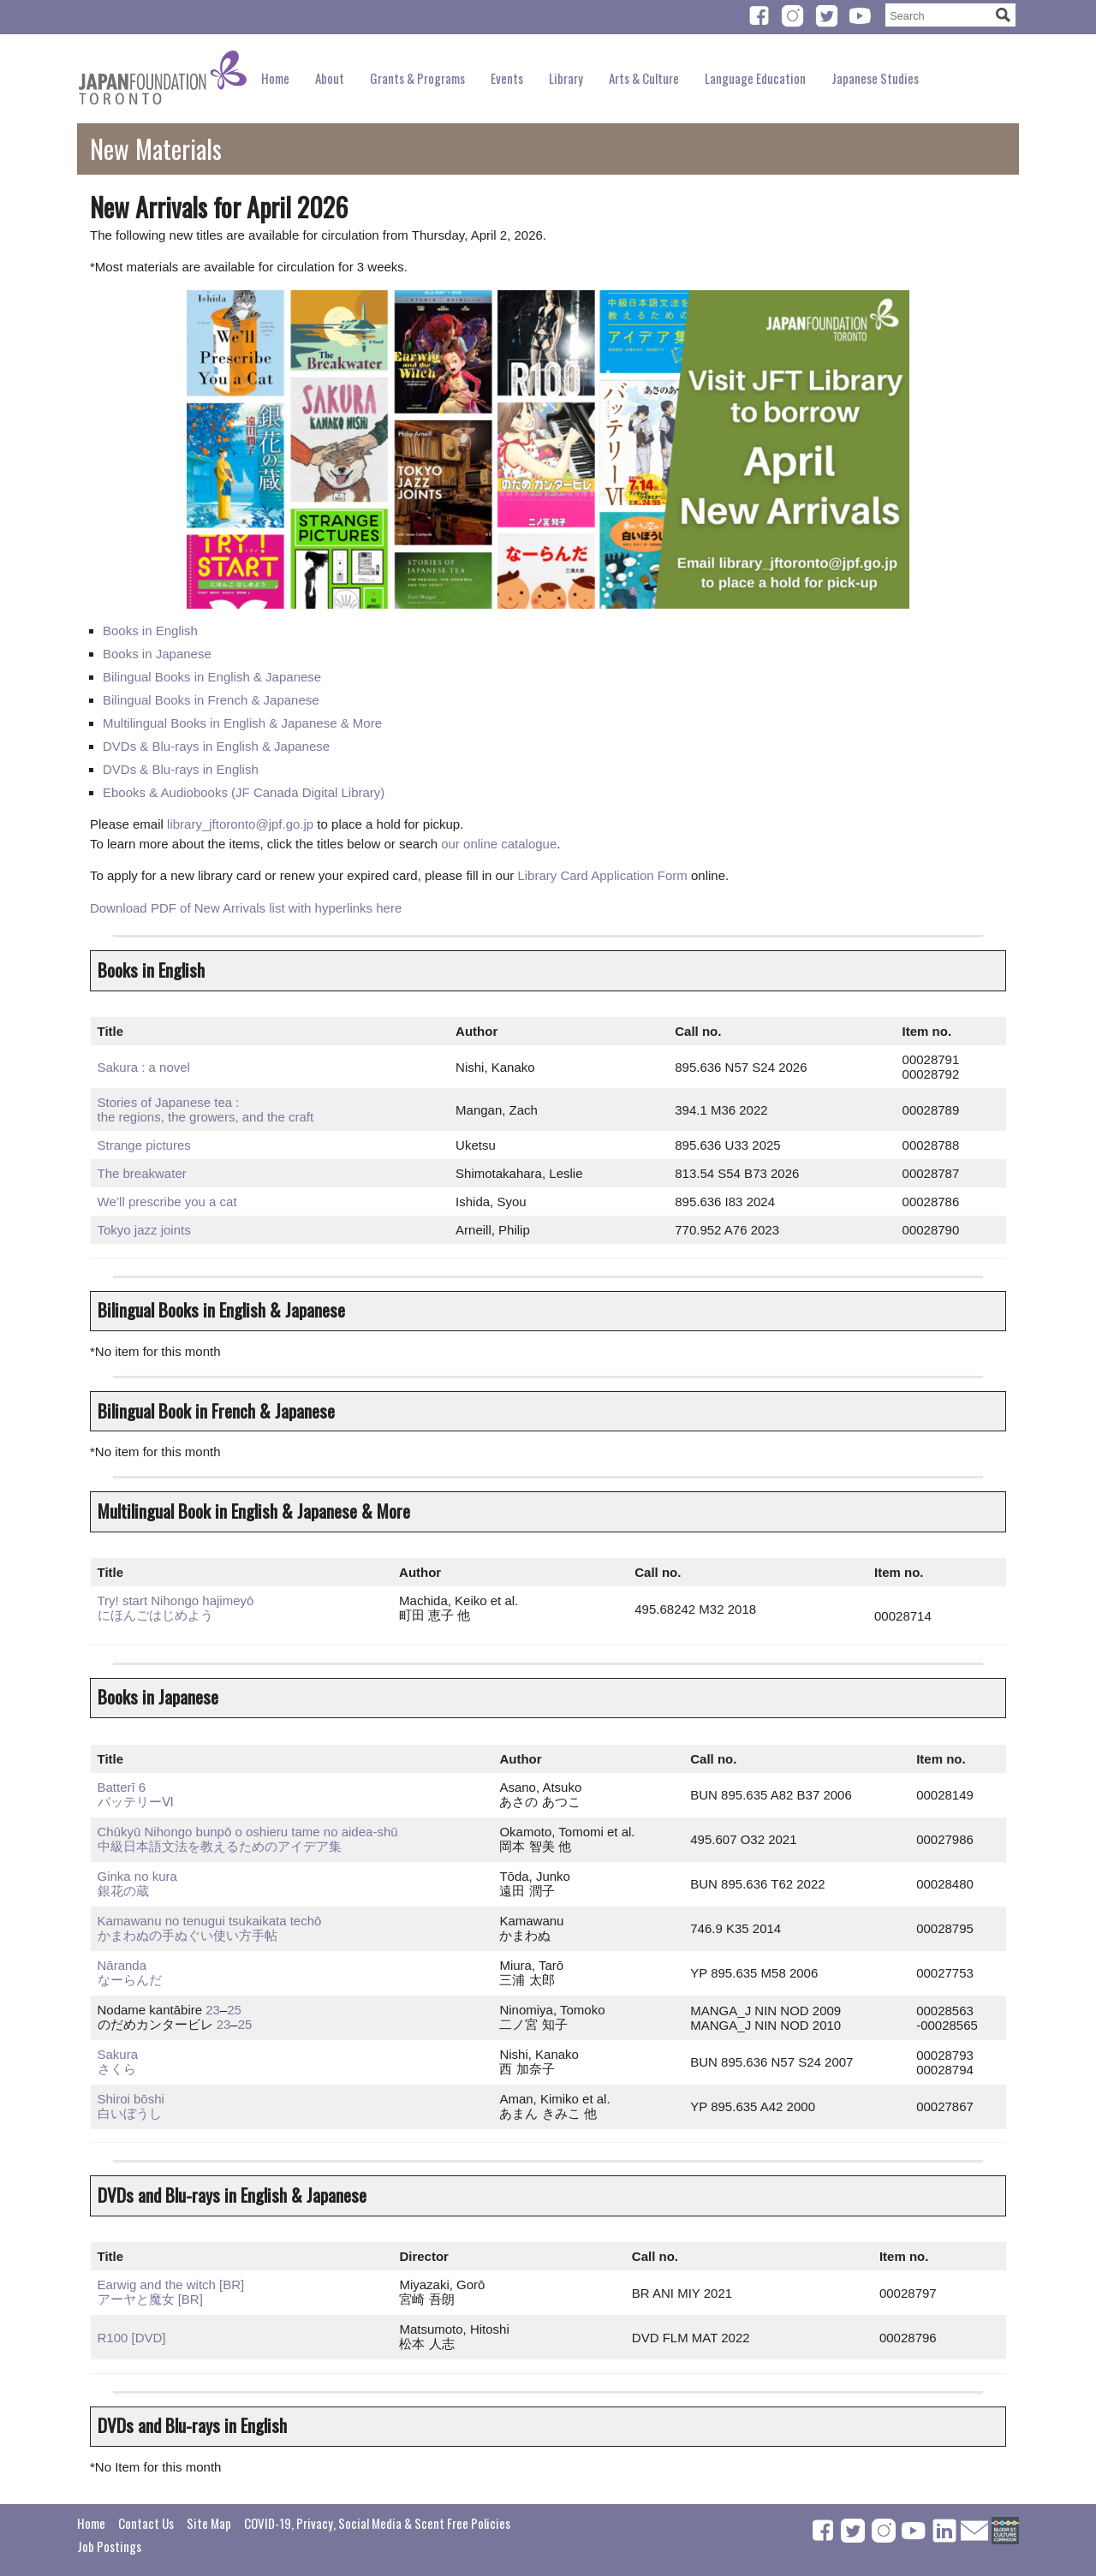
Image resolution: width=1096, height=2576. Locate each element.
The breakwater (142, 1173)
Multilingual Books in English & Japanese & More (242, 723)
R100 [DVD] (132, 2337)
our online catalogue (499, 843)
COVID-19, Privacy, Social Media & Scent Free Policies (377, 2523)
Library (566, 77)
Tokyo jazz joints (144, 1230)
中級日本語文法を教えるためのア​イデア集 (220, 1846)
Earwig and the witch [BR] (171, 2284)
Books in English (150, 630)
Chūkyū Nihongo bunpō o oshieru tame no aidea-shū (248, 1831)
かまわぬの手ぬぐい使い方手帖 (187, 1935)
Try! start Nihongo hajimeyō (176, 1600)
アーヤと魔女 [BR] (150, 2299)
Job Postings (109, 2546)
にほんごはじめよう (155, 1615)
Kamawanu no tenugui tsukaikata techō (210, 1920)
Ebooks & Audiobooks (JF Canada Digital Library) (243, 792)
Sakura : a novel (144, 1067)
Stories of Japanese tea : (169, 1102)
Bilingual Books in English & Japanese (212, 676)
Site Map (209, 2523)
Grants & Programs (417, 77)
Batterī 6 (122, 1787)
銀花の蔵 (123, 1890)
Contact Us (146, 2523)
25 (234, 2009)
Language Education (755, 77)
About (329, 77)
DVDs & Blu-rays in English (181, 769)
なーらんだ (130, 1979)
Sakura (118, 2054)
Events (507, 77)
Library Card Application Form (602, 875)
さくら (117, 2068)
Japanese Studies (875, 77)
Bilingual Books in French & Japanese (211, 700)
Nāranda (122, 1965)
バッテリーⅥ (136, 1801)
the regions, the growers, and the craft (206, 1117)
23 (213, 2009)
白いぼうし (130, 2113)
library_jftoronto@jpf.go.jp (240, 824)
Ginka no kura (137, 1876)
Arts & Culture (644, 77)
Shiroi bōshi (131, 2098)
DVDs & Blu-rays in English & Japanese (216, 746)
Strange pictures (144, 1145)
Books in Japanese (157, 653)
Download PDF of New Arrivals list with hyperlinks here (246, 908)
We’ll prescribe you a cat (167, 1201)
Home (275, 77)
